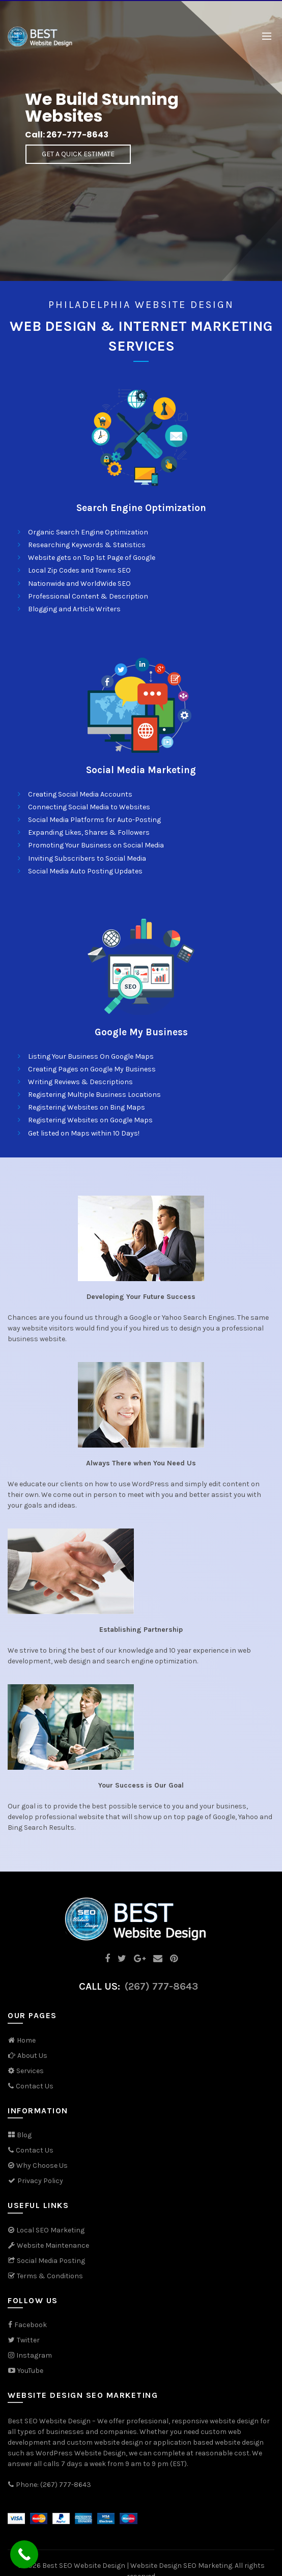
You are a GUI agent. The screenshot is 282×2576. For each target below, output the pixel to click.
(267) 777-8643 (161, 1986)
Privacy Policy (35, 2180)
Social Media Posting (51, 2260)
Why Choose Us (42, 2165)
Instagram (34, 2355)
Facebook (30, 2324)
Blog (24, 2135)
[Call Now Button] (24, 2554)
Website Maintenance (53, 2245)
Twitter (28, 2340)
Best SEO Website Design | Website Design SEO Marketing (137, 2565)
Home (26, 2040)
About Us (32, 2055)
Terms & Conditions (45, 2276)
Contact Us (34, 2086)
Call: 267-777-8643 (66, 134)
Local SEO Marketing (50, 2230)
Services (30, 2071)
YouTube (25, 2370)
